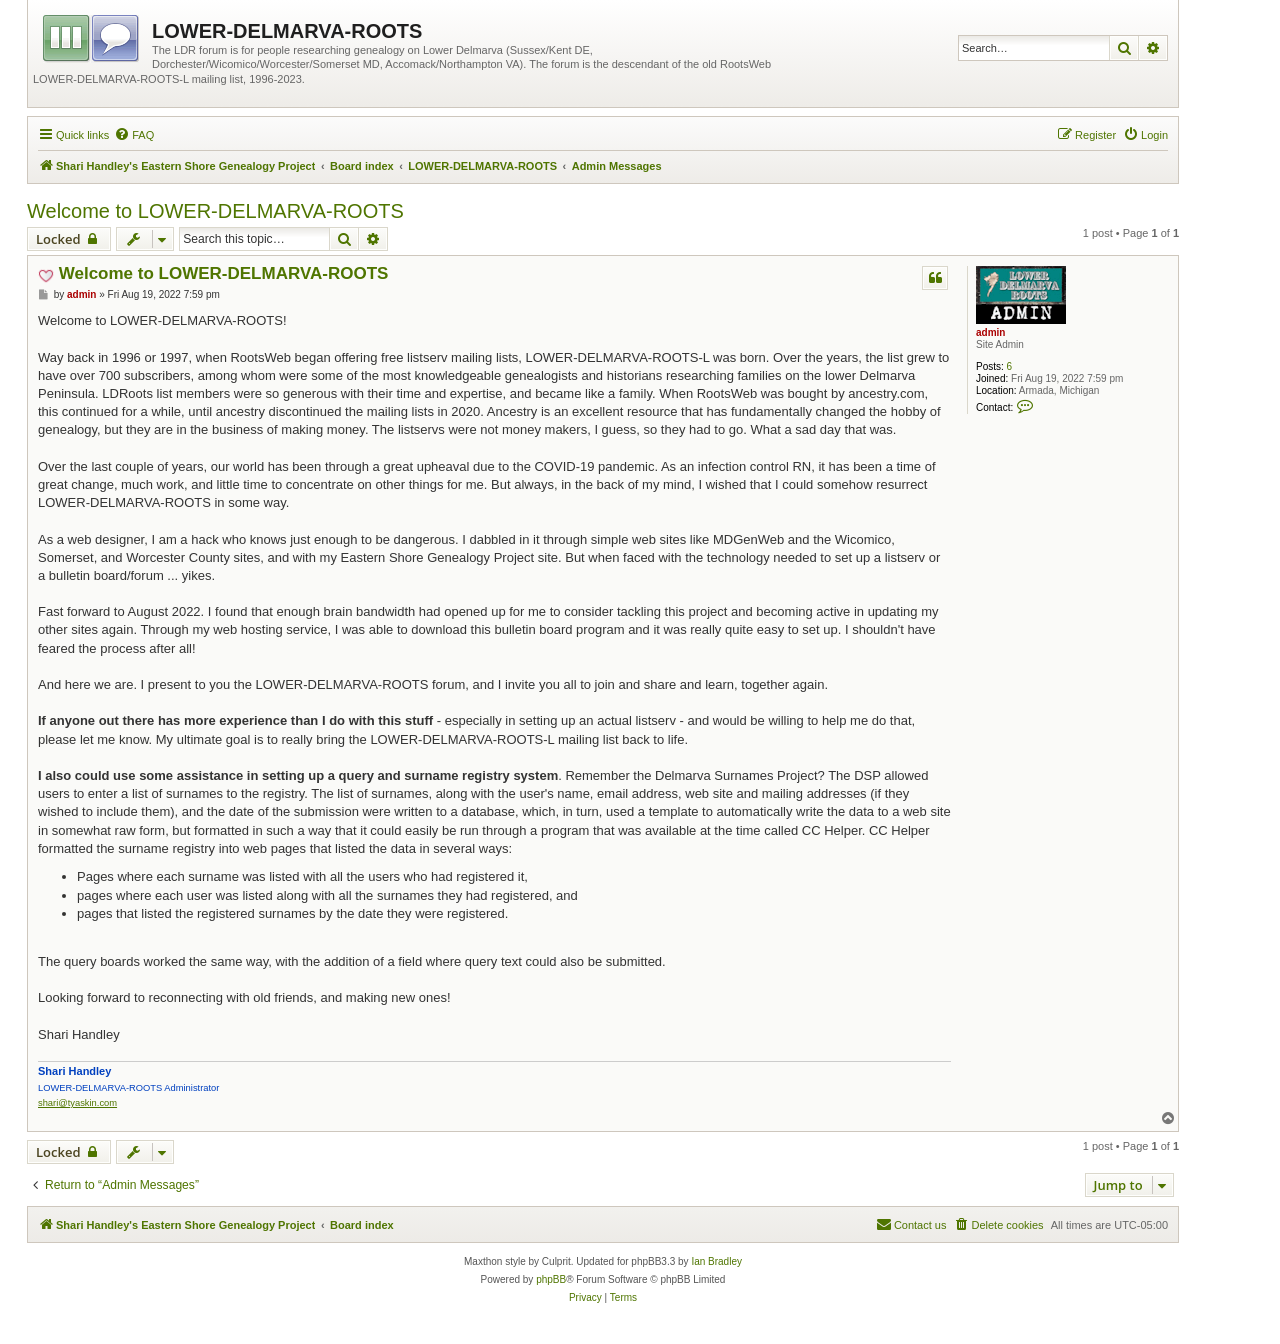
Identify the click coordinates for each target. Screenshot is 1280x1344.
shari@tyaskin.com (77, 1103)
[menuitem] (134, 135)
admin (990, 332)
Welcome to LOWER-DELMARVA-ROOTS (215, 211)
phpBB (551, 1279)
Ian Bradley (716, 1261)
